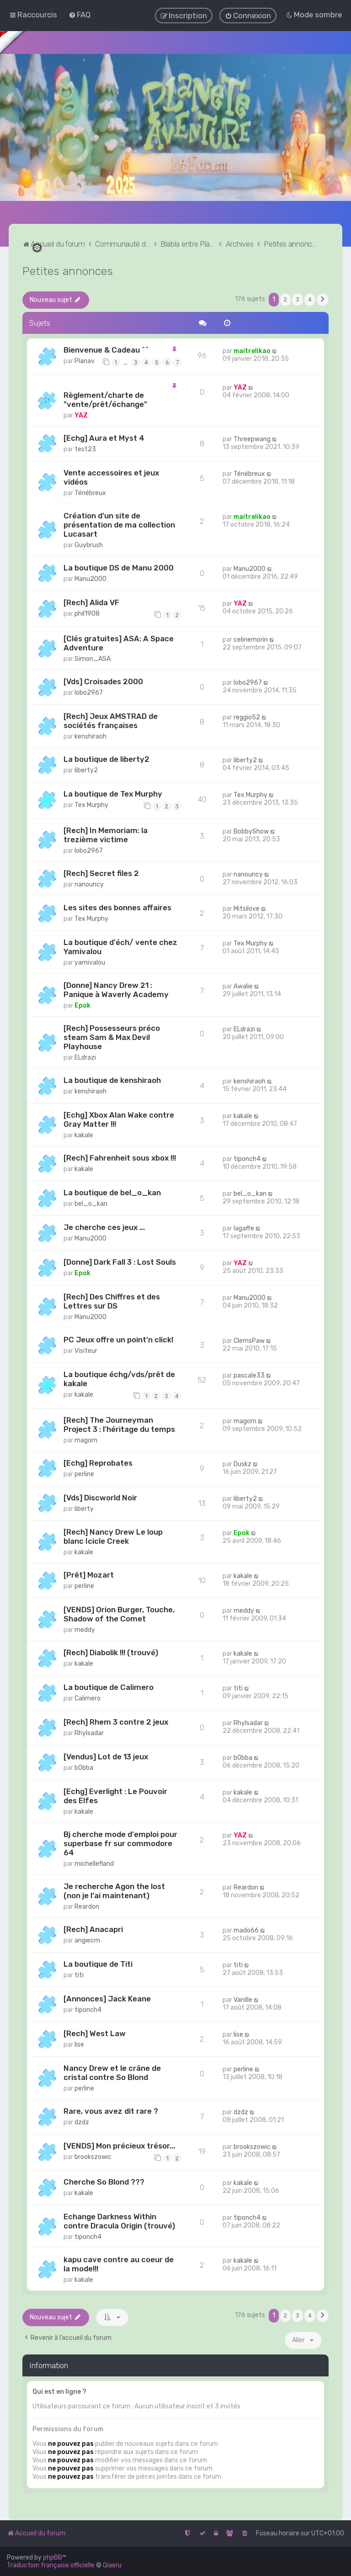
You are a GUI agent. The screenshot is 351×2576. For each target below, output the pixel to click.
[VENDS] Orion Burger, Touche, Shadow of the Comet (119, 1614)
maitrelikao (252, 350)
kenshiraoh (90, 735)
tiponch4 (247, 1158)
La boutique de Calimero (109, 1686)
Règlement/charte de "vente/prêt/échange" (105, 399)
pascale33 (249, 1374)
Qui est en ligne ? (59, 2391)
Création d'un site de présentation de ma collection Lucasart (119, 524)
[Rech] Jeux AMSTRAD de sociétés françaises (111, 720)
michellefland (94, 1863)
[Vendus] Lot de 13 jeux (106, 1755)
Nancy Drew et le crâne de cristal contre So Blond (112, 2072)
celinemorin (251, 639)
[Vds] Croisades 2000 (103, 680)
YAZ (81, 414)
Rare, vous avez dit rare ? (111, 2110)
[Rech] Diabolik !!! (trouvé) (111, 1652)
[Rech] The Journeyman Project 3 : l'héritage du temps (119, 1424)
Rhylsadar (89, 1732)
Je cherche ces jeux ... (104, 1226)
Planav (84, 360)
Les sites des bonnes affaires (117, 907)
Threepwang (252, 438)
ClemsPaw (249, 1340)
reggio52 (247, 716)
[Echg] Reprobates (98, 1462)
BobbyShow (251, 830)
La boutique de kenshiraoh (112, 1079)
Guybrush (88, 544)
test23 (85, 448)
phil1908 (87, 613)
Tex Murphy (91, 804)
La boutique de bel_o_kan (112, 1191)
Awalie (243, 986)
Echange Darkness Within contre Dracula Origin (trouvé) (119, 2221)
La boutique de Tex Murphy (113, 792)
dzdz (81, 2121)
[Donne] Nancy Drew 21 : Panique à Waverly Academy (116, 989)
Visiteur (85, 1350)
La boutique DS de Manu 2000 (119, 566)
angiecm (87, 1939)
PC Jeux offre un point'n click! (118, 1338)
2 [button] (285, 298)
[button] (323, 298)
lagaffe (244, 1227)
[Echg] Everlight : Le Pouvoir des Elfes (115, 1795)
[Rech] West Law (95, 2032)
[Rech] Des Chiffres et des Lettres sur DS (112, 1300)
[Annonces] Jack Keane (107, 1997)
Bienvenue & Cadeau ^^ (106, 349)
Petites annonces (67, 270)
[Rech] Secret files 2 (101, 872)
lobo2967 (88, 692)
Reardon (86, 1906)
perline (84, 1473)
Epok (82, 1005)
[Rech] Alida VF (91, 601)
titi (238, 1688)
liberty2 (86, 769)
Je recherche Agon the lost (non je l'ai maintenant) (114, 1890)
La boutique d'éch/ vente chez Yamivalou (120, 946)
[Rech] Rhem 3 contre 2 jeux (116, 1721)
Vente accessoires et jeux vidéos (111, 476)
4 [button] (310, 298)
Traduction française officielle (51, 2565)
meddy (84, 1629)
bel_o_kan (90, 1203)
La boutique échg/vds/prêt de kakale (119, 1378)
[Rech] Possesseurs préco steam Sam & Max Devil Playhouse (112, 1036)
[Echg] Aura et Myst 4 (104, 437)
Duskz (242, 1463)
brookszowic (93, 2156)
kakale (83, 1135)
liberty (84, 1508)
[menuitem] (79, 14)
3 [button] (297, 298)
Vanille (243, 1999)
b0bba (83, 1767)
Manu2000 (90, 578)
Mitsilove (247, 908)
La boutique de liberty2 (106, 758)
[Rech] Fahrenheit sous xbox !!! (120, 1157)
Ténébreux (90, 492)
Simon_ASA (92, 658)
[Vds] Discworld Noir (100, 1496)
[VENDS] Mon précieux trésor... (119, 2144)
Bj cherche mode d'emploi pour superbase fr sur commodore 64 (120, 1842)
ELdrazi (85, 1057)
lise (79, 2044)
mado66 (246, 1929)
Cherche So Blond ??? (104, 2181)
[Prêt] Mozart (89, 1574)
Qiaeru (112, 2565)
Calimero (87, 1698)
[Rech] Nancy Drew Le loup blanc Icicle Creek (113, 1536)
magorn (85, 1439)
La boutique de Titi (98, 1963)
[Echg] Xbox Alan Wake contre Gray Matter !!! (119, 1119)
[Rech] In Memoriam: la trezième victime (106, 834)
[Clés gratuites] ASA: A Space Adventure (119, 642)
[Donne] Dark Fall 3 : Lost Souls (120, 1261)
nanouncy (89, 883)
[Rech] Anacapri (93, 1928)
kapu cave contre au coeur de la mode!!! (119, 2263)
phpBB (52, 2557)
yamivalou (89, 962)
